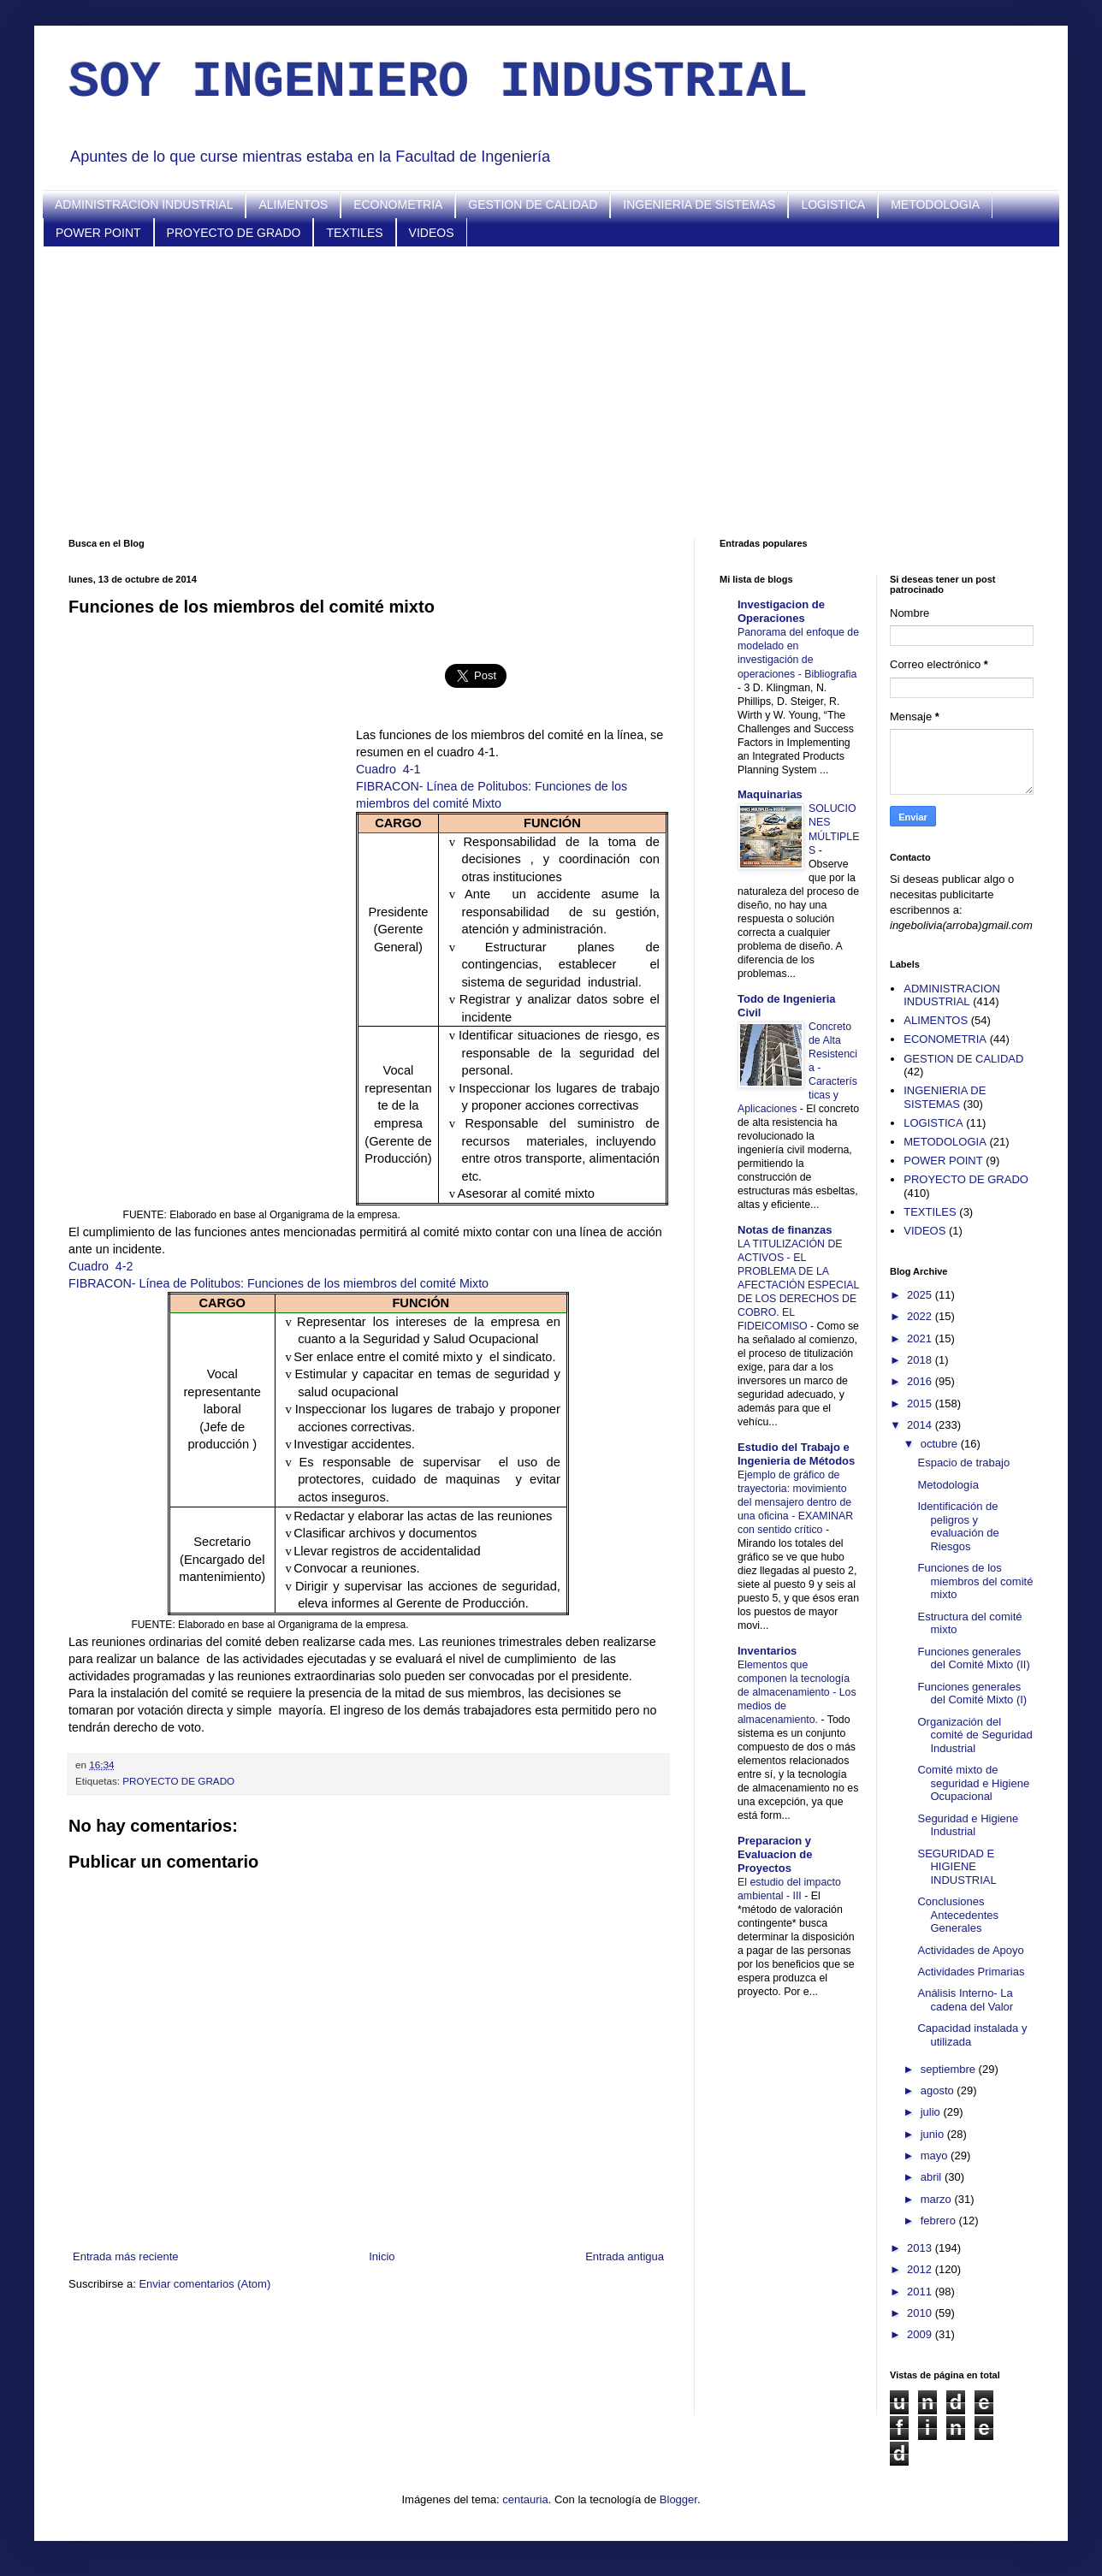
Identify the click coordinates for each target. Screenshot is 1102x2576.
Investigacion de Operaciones (781, 611)
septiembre (950, 2069)
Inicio (381, 2256)
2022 (921, 1316)
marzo (938, 2199)
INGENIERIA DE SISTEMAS (699, 204)
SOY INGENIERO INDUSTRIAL (438, 82)
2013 (921, 2247)
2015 (921, 1403)
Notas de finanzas (785, 1229)
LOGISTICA (833, 204)
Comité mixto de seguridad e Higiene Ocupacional (973, 1783)
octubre (941, 1443)
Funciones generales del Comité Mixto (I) (972, 1693)
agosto (939, 2090)
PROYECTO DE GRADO (234, 233)
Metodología (948, 1484)
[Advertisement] (551, 392)
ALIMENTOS (293, 204)
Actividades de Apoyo (970, 1950)
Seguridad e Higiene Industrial (967, 1825)
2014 (921, 1424)
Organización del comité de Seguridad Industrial (974, 1735)
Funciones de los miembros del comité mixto (975, 1581)
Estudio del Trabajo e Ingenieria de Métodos (796, 1454)
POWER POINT (98, 233)
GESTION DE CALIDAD (532, 204)
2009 (921, 2334)
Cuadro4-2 (100, 1266)
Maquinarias (770, 794)
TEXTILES (354, 233)
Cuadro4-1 (388, 769)
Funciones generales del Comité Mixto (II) (973, 1658)
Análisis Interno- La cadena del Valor (965, 2000)
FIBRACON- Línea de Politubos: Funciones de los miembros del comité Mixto (278, 1283)
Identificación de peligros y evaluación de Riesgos (957, 1526)
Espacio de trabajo (963, 1462)
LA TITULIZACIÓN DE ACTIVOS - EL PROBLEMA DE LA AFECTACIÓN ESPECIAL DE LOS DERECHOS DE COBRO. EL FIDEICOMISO (798, 1285)
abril (933, 2176)
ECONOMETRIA (397, 204)
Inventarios (767, 1650)
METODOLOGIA (935, 204)
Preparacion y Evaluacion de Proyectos (775, 1854)
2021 (921, 1338)
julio (932, 2111)
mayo (936, 2155)
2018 (921, 1359)
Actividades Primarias (970, 1971)
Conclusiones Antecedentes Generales (957, 1914)
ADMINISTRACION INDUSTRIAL (144, 204)
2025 (921, 1294)
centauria (525, 2499)
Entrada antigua (624, 2256)
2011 (921, 2291)
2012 (921, 2269)
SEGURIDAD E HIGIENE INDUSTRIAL (956, 1866)
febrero (940, 2220)
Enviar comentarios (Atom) (204, 2283)
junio (934, 2134)
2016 (921, 1381)
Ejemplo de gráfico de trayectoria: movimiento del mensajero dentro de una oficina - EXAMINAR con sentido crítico (795, 1502)
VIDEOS (431, 233)
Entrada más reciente (126, 2256)
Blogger (678, 2499)
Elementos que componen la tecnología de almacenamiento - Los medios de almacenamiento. (797, 1692)
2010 (921, 2313)
